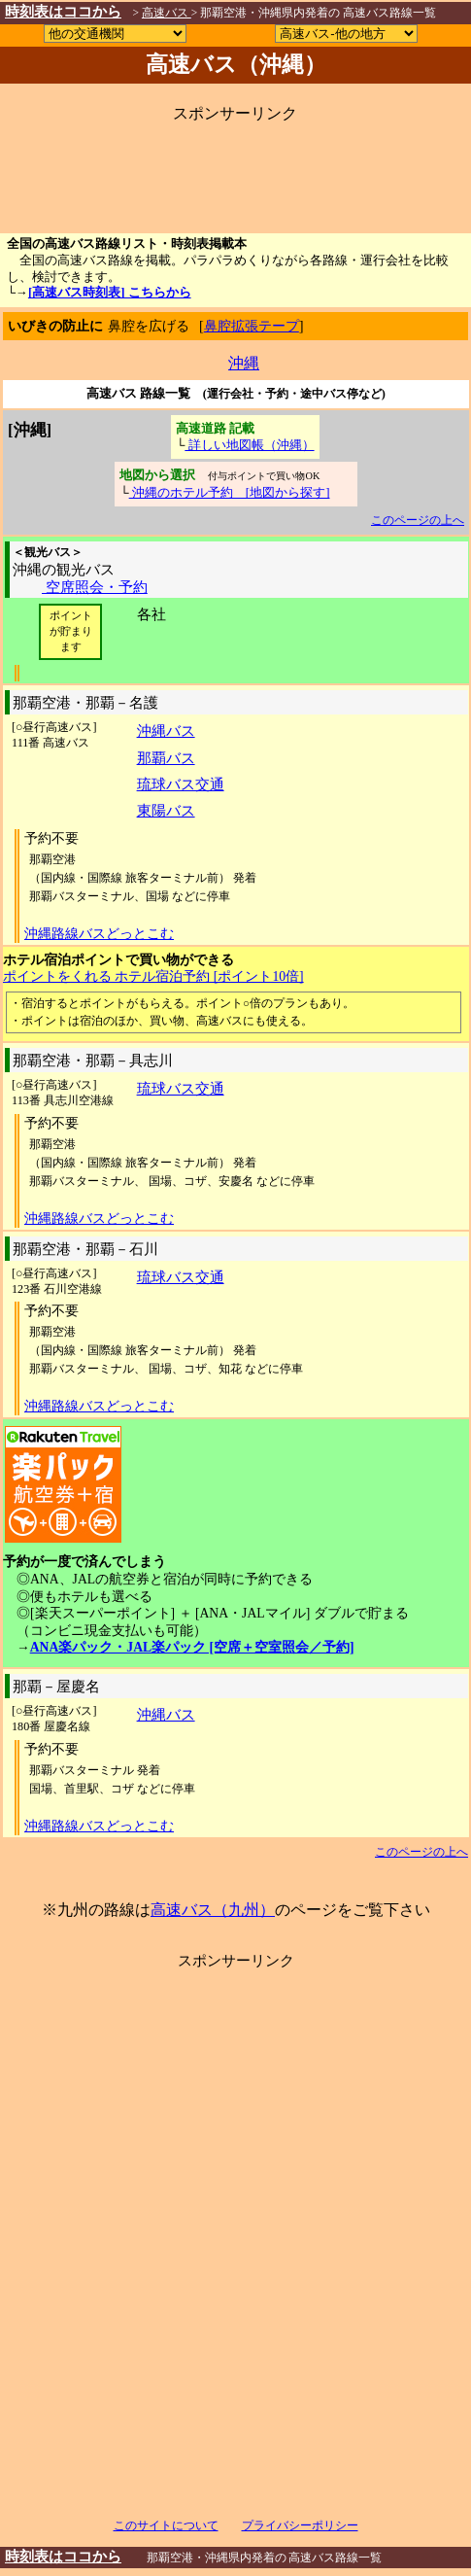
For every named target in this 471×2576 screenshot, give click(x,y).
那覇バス (166, 757)
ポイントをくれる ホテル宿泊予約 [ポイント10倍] (153, 976)
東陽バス (166, 810)
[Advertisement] (234, 170)
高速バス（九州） (213, 1909)
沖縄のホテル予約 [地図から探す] (229, 492)
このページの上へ (417, 520)
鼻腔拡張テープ (251, 325)
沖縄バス (166, 730)
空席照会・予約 (95, 586)
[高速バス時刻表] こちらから (109, 292)
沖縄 (243, 363)
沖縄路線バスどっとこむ (99, 933)
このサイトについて (166, 2525)
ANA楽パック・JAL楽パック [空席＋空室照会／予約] (192, 1647)
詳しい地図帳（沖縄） (249, 444)
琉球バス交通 (180, 784)
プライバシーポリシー (300, 2525)
